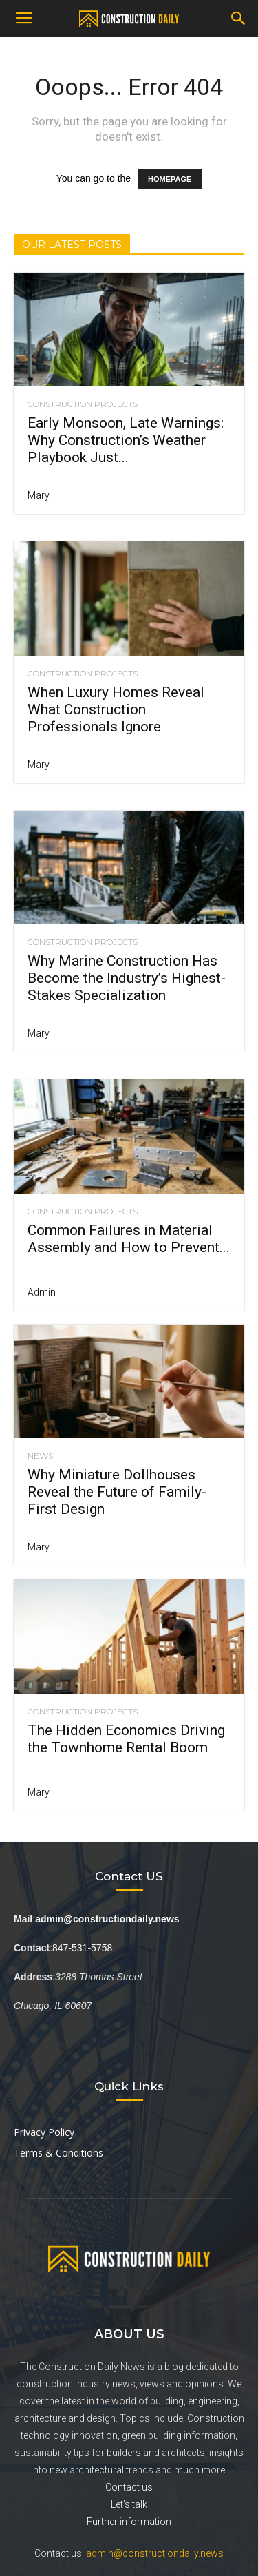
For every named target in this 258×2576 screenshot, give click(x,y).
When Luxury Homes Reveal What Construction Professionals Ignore (116, 709)
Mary (39, 495)
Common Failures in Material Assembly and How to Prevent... (129, 1239)
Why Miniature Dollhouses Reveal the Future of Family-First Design (117, 1491)
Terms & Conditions (58, 2152)
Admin (42, 1292)
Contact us (129, 2487)
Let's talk (129, 2504)
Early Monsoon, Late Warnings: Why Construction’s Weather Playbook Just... (126, 440)
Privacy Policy (44, 2132)
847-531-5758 (82, 1947)
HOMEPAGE (169, 179)
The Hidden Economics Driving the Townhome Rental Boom (126, 1739)
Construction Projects (83, 404)
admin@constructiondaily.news (155, 2553)
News (40, 1456)
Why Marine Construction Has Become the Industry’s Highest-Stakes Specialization (127, 978)
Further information (129, 2521)
